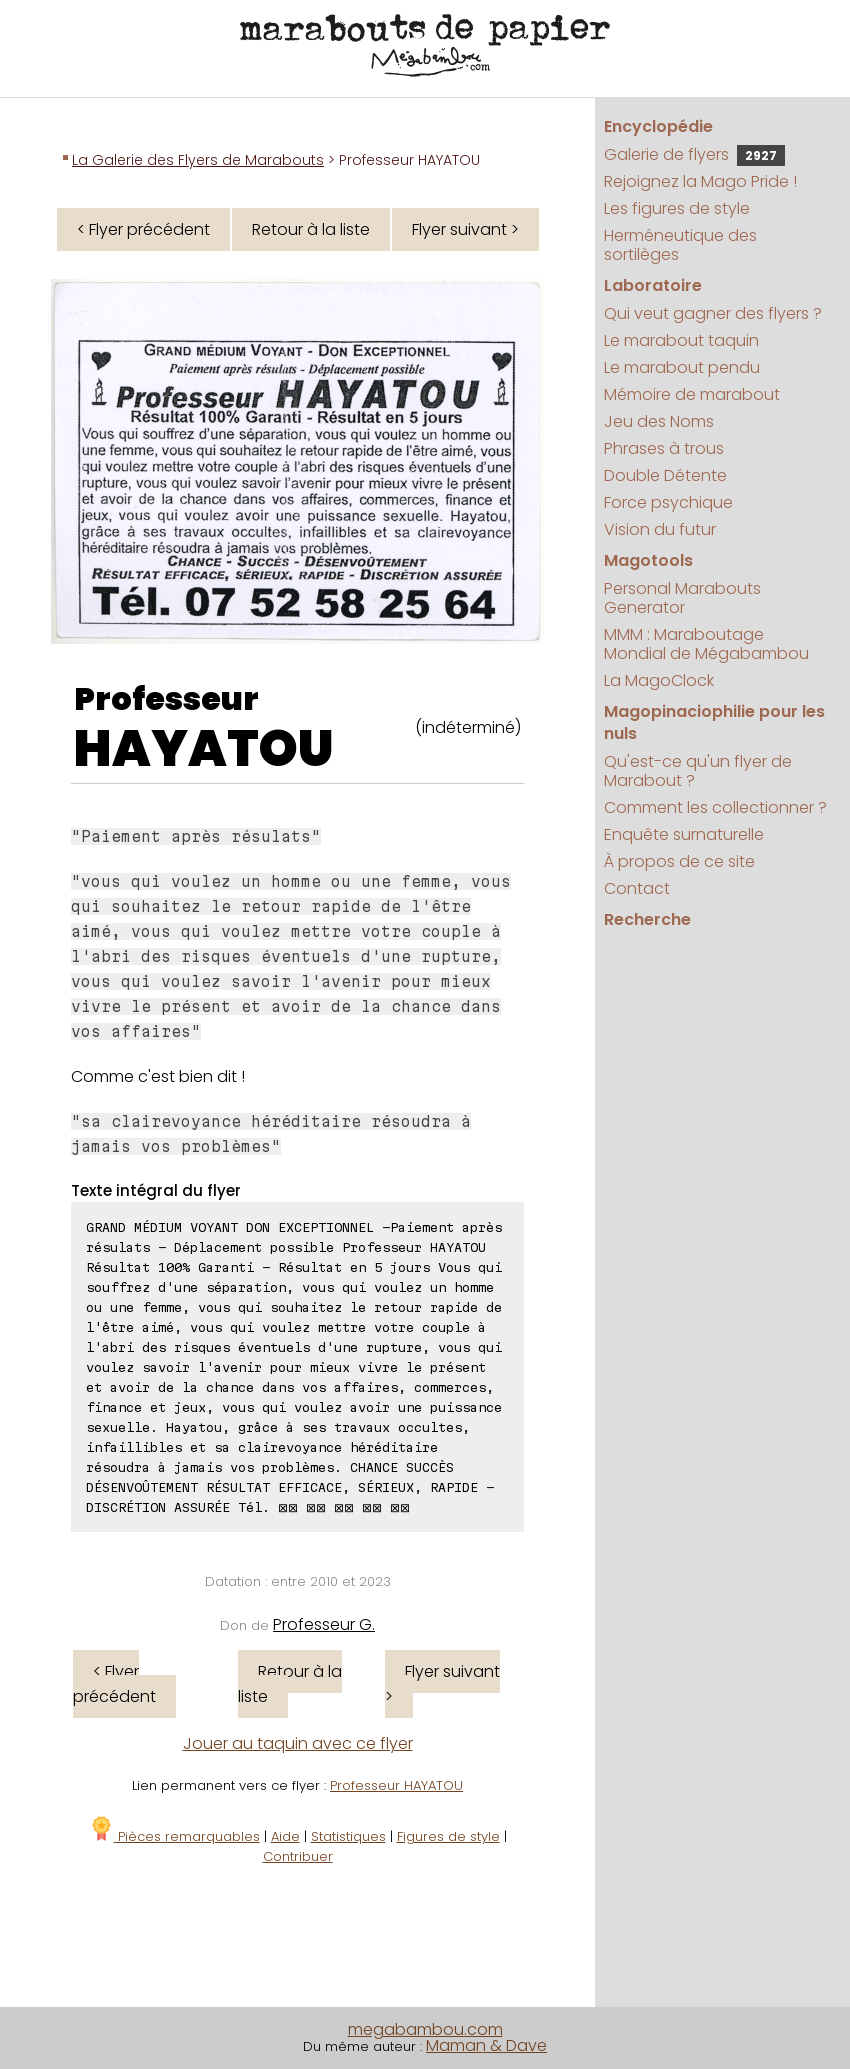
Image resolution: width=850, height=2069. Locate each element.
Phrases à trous (664, 448)
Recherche (647, 919)
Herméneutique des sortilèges (680, 245)
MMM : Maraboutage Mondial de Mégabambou (706, 644)
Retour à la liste (311, 229)
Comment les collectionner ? (715, 807)
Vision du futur (660, 529)
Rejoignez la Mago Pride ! (700, 181)
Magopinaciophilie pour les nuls (714, 722)
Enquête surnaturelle (684, 834)
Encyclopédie (658, 126)
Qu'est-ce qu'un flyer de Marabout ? (698, 771)
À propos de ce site (679, 861)
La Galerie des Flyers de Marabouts (198, 160)
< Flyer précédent (143, 229)
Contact (637, 888)
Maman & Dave (486, 2045)
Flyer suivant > (465, 229)
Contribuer (298, 1856)
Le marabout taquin (681, 340)
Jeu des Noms (659, 421)
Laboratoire (653, 285)
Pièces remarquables (174, 1836)
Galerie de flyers (694, 154)
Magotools (648, 560)
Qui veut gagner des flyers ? (713, 313)
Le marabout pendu (682, 367)
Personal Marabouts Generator (682, 598)
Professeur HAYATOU (396, 1785)
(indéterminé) (468, 727)
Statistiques (348, 1836)
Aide (285, 1836)
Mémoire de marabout (692, 394)
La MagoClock (659, 680)
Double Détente (665, 475)
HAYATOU (204, 749)
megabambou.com (425, 2029)
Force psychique (668, 502)
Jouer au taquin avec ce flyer (298, 1743)
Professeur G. (324, 1624)
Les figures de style (677, 208)
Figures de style (448, 1836)
